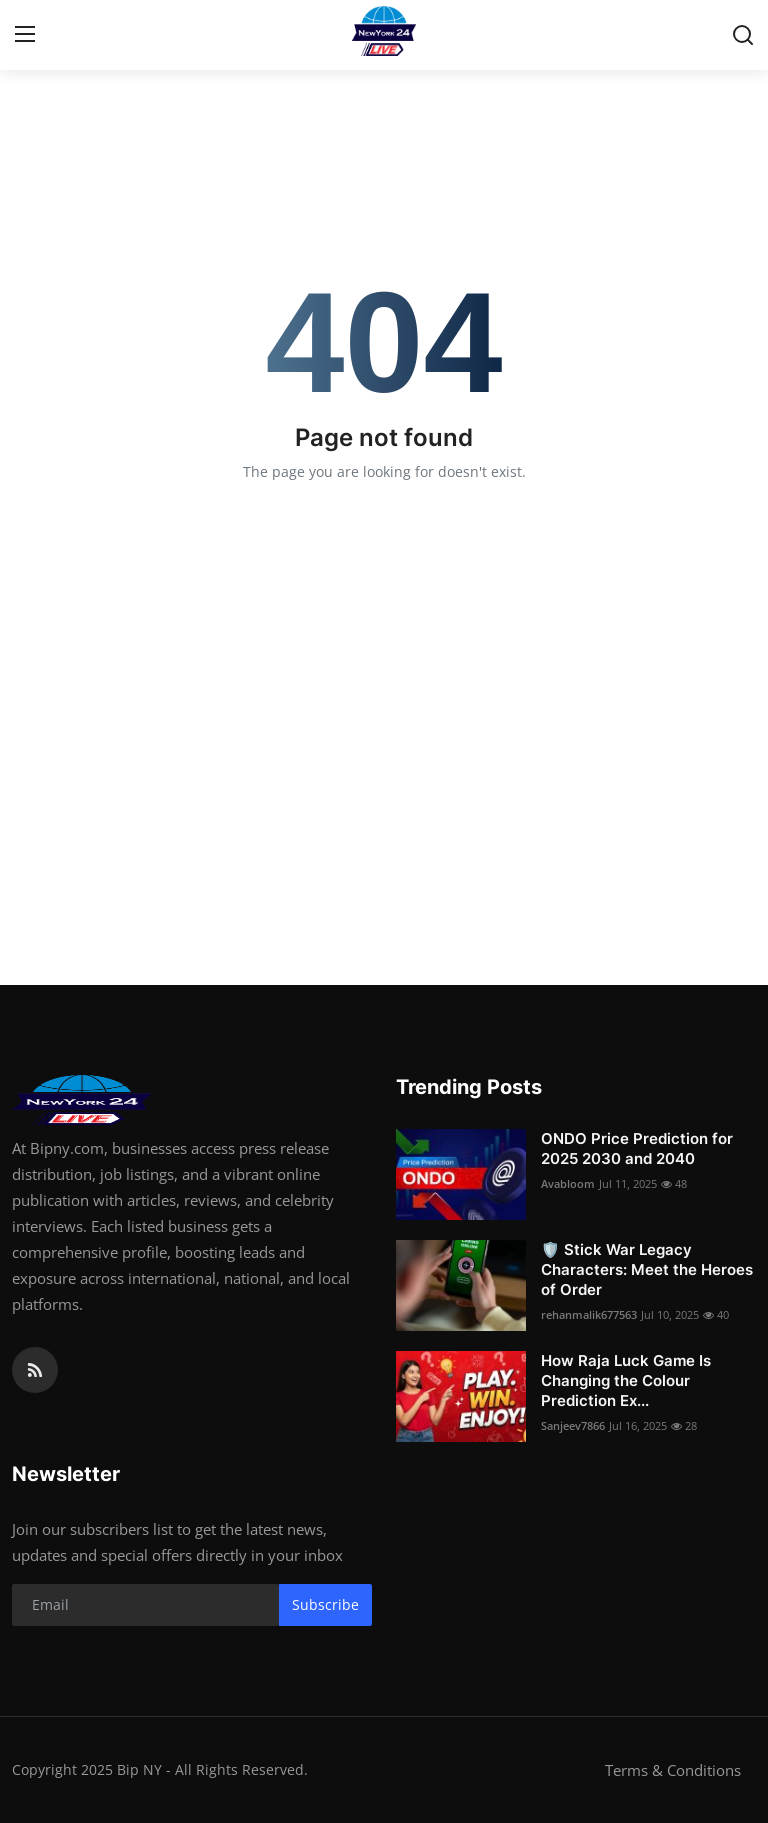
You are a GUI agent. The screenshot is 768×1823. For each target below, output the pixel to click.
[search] (743, 35)
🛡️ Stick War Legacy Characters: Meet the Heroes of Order (647, 1269)
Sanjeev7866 (573, 1425)
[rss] (35, 1370)
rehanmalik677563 (589, 1314)
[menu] (25, 35)
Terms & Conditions (673, 1770)
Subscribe (325, 1604)
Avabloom (568, 1183)
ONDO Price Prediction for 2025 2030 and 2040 (637, 1148)
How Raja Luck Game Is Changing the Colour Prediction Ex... (626, 1380)
